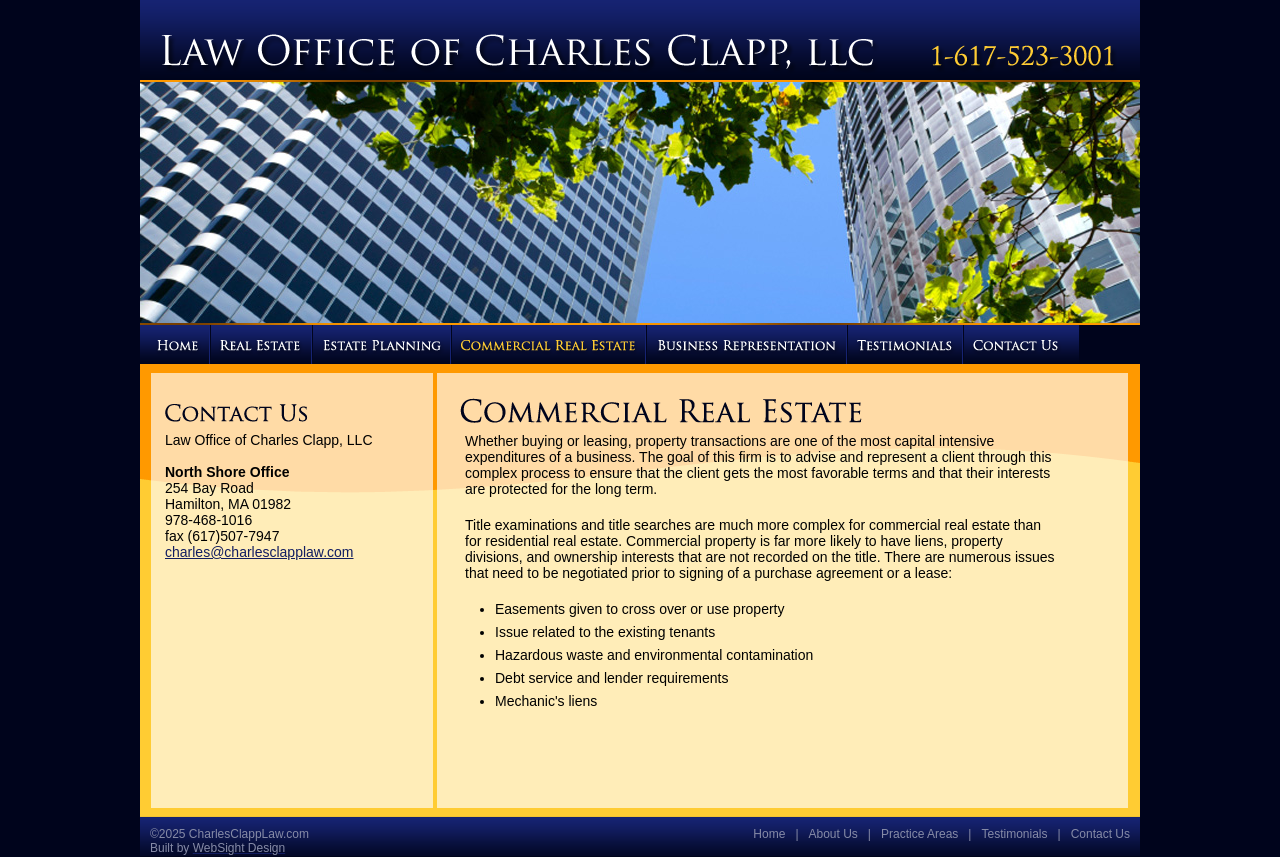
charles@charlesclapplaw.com (259, 552)
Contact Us (1100, 834)
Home (769, 834)
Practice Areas (919, 834)
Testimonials (1014, 834)
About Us (833, 834)
